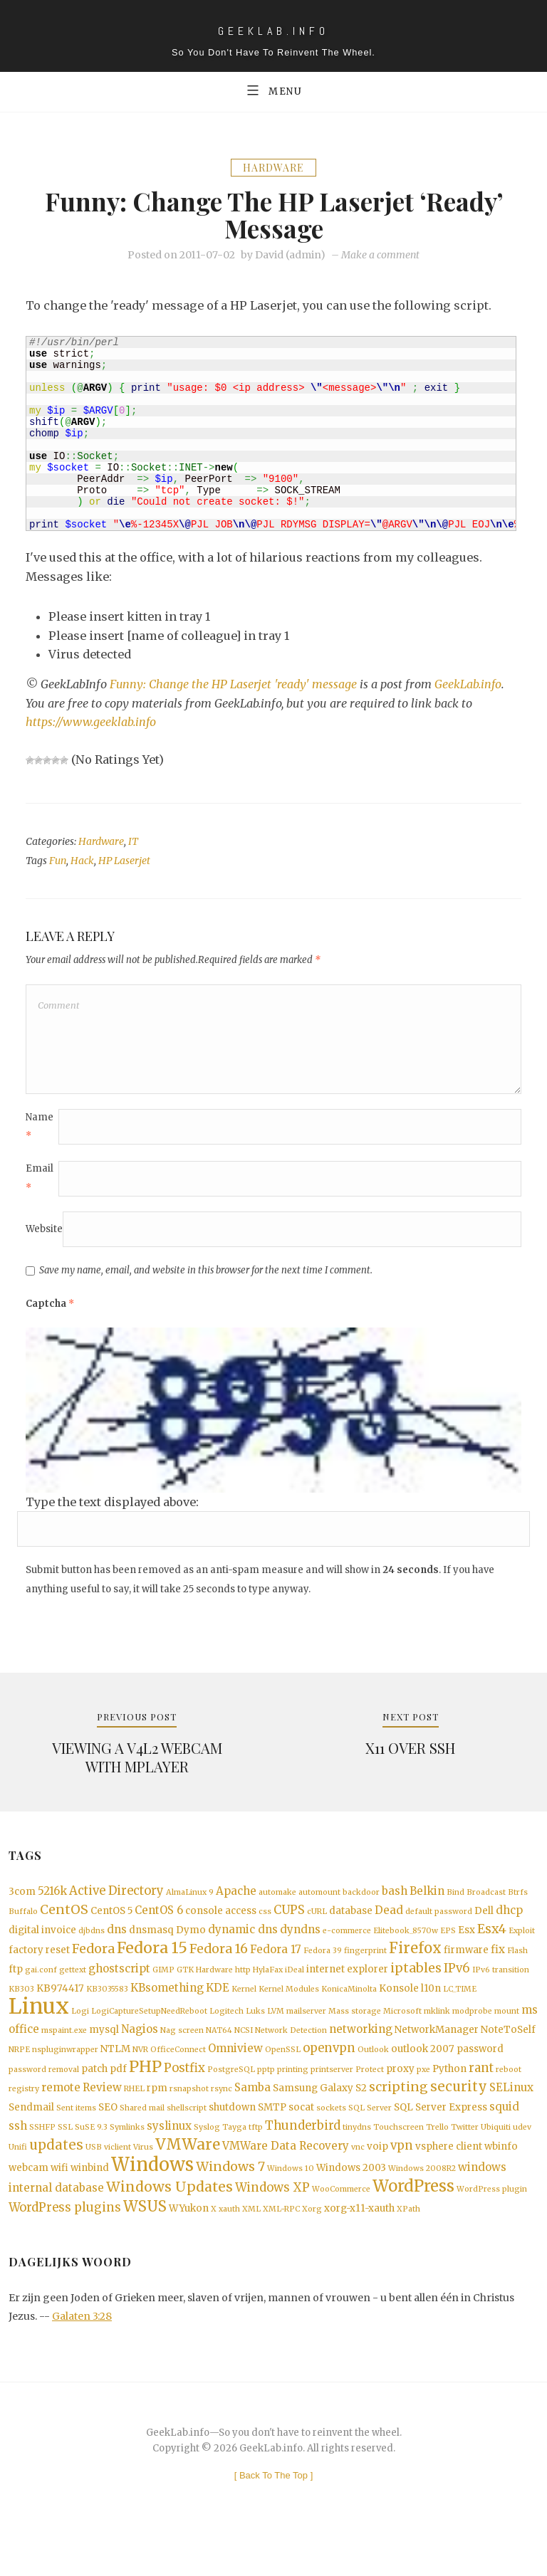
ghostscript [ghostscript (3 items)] (119, 1989)
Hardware (273, 169)
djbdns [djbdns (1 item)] (91, 1947)
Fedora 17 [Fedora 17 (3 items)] (275, 1968)
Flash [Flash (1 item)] (517, 1969)
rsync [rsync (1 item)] (221, 2117)
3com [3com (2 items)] (22, 1905)
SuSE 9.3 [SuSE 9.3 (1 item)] (91, 2157)
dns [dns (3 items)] (117, 1946)
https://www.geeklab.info (92, 724)
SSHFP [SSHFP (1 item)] (42, 2157)
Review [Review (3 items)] (102, 2116)
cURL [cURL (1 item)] (317, 1926)
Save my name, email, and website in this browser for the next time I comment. (206, 1281)
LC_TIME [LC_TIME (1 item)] (459, 2010)
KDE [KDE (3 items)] (217, 2009)
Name (39, 1137)
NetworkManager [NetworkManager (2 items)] (437, 2054)
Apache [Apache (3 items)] (236, 1904)
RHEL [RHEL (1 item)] (134, 2117)
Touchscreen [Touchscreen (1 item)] (398, 2157)
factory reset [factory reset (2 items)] (39, 1968)
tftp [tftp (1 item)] (256, 2157)
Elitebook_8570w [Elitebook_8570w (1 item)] (405, 1947)
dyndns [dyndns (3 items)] (300, 1946)
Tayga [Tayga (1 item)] (234, 2157)
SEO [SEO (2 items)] (108, 2136)
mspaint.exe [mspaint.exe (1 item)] (64, 2054)
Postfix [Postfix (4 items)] (184, 2095)
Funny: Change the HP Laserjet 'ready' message (234, 686)
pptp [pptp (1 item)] (266, 2096)
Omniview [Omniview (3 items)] (235, 2073)
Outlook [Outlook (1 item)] (373, 2074)
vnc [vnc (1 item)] (358, 2179)
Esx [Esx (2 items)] (466, 1947)
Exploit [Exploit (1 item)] (522, 1947)
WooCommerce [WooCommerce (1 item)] (341, 2224)
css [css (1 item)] (265, 1926)
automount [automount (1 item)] (319, 1905)
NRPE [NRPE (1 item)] (19, 2074)
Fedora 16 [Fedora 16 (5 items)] (218, 1967)
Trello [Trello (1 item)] (437, 2157)
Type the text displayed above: (112, 1512)
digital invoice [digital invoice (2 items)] (42, 1947)
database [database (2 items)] (351, 1926)
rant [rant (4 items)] (481, 2095)
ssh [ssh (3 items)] (18, 2156)
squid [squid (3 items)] (504, 2136)
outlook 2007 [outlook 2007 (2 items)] (422, 2074)
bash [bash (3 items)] (394, 1904)
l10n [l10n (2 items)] (431, 2010)
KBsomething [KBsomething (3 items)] (167, 2009)
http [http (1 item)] (243, 1990)
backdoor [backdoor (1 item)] (361, 1905)
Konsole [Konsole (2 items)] (399, 2010)
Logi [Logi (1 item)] (80, 2034)
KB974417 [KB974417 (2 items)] (60, 2010)
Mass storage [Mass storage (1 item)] (354, 2034)
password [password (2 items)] (480, 2074)
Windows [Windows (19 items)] (152, 2198)
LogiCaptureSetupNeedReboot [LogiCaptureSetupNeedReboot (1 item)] (149, 2034)
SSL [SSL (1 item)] (65, 2157)
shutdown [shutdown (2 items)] (232, 2136)
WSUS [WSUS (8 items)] (145, 2243)
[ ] (273, 2513)
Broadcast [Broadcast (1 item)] (486, 1905)
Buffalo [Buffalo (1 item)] (23, 1926)
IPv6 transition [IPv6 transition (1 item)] (500, 1990)
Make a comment (380, 257)
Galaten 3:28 (82, 2354)
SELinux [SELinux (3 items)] (511, 2116)
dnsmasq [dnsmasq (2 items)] (151, 1947)
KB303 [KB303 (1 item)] (21, 2010)
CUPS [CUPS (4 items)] (289, 1925)
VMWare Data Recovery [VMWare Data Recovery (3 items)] (285, 2178)
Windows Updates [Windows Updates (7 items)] (169, 2222)
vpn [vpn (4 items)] (401, 2177)
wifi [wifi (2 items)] (59, 2201)
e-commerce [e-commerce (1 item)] (347, 1947)
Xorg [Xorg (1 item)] (312, 2246)
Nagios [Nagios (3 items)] (139, 2053)
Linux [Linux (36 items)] (39, 2029)
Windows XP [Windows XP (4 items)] (272, 2223)
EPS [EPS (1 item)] (448, 1947)
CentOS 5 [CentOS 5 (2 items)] (111, 1926)
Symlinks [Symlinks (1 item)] (127, 2157)
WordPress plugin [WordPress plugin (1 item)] (492, 2224)
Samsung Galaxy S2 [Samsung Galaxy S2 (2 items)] (320, 2116)
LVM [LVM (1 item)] (275, 2034)
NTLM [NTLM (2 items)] (115, 2074)
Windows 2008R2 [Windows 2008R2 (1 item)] (422, 2202)
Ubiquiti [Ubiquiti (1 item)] (496, 2157)
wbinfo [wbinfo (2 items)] (501, 2178)
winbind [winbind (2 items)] (90, 2201)
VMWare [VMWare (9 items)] (187, 2176)
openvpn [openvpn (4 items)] (329, 2073)
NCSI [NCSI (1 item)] (243, 2054)
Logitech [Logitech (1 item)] (226, 2034)
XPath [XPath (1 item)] (408, 2246)
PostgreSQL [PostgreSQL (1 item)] (231, 2096)
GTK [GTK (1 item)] (185, 1990)
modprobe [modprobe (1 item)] (472, 2034)
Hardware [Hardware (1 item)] (214, 1990)
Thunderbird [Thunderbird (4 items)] (302, 2156)
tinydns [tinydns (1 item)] (357, 2157)
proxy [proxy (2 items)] (400, 2096)
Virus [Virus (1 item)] (143, 2179)
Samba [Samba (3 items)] (252, 2116)
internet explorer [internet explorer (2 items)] (347, 1990)
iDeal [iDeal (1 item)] (294, 1990)
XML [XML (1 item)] (251, 2246)
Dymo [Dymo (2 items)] (191, 1947)
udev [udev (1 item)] (522, 2157)
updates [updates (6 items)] (56, 2177)
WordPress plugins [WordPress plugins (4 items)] (65, 2244)
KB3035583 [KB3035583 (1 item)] (107, 2010)
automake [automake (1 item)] (277, 1905)
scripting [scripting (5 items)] (398, 2115)
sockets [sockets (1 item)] (331, 2137)
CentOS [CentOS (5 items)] (64, 1925)
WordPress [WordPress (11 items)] (413, 2221)
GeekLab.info (470, 686)
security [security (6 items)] (458, 2115)
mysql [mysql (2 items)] (104, 2054)
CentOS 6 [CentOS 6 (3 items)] (159, 1925)
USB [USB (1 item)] (93, 2179)
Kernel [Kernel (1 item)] (243, 2010)
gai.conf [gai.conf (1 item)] (41, 1990)
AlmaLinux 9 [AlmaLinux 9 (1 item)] (190, 1905)
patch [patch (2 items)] (94, 2096)
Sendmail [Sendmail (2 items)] (31, 2136)
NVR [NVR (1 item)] (140, 2074)
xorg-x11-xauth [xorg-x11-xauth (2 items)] (359, 2245)
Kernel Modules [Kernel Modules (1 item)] (289, 2010)
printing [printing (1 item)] (292, 2096)
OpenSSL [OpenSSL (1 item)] (283, 2074)
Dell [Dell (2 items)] (484, 1926)
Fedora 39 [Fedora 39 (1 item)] (322, 1969)
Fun (57, 862)
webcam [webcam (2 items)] (28, 2201)
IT (133, 843)
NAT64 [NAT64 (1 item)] (219, 2054)
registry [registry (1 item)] (24, 2117)
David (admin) (290, 257)
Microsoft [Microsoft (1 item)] (402, 2034)
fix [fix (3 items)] (498, 1968)
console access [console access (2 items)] (220, 1926)
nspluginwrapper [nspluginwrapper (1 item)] (65, 2074)
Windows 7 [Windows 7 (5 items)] (230, 2200)
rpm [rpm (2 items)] (157, 2116)
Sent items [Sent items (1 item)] (76, 2137)
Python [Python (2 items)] (449, 2096)
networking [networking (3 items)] (360, 2053)
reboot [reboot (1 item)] (508, 2096)
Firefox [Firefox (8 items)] (415, 1966)
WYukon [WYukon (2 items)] (189, 2245)
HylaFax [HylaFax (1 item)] (268, 1990)
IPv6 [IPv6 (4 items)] (457, 1989)
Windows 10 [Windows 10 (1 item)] (290, 2202)
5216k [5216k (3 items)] (52, 1904)
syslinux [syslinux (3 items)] (169, 2156)
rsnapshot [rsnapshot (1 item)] (189, 2117)
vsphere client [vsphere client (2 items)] (448, 2178)
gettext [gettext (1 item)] (72, 1990)
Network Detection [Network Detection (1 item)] (291, 2054)
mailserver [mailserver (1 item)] (306, 2034)
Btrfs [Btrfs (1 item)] (518, 1905)
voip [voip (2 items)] (377, 2178)
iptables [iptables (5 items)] (416, 1989)
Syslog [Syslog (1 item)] (207, 2157)
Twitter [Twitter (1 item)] (465, 2157)
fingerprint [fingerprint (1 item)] (365, 1969)
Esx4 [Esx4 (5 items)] (491, 1946)
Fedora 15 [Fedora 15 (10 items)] (152, 1966)
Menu (273, 90)
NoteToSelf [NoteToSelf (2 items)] (508, 2054)
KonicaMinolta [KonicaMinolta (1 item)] (349, 2010)
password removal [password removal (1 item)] (44, 2096)
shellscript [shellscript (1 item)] (187, 2137)
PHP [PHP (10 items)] (145, 2093)
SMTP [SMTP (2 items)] (272, 2136)
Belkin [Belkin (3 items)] (427, 1904)
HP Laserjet (124, 862)
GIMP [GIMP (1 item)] (163, 1990)
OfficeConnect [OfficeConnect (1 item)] (178, 2074)
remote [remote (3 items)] (60, 2116)
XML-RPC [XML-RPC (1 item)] (281, 2246)
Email (39, 1188)
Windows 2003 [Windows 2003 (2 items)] (351, 2201)
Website (44, 1240)
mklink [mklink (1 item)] (437, 2034)
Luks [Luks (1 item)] (255, 2034)
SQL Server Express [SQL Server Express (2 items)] (440, 2136)
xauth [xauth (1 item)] (229, 2246)
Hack (82, 862)
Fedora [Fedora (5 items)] (93, 1967)
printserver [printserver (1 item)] (332, 2096)
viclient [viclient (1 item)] (117, 2179)
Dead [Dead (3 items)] (389, 1925)
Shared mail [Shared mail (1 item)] (142, 2137)
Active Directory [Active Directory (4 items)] (116, 1904)
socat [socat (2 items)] (301, 2136)
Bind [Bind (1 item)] (455, 1905)
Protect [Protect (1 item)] (369, 2096)
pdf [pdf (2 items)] (118, 2096)
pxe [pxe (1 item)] (423, 2096)
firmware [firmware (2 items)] (466, 1968)
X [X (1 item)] (214, 2246)
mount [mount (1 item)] (506, 2034)
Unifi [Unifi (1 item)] (18, 2179)
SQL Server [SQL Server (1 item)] (370, 2137)
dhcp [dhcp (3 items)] (509, 1925)
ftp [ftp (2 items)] (16, 1990)
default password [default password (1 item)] (438, 1926)
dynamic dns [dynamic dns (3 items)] (243, 1946)
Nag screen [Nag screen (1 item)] (182, 2054)
